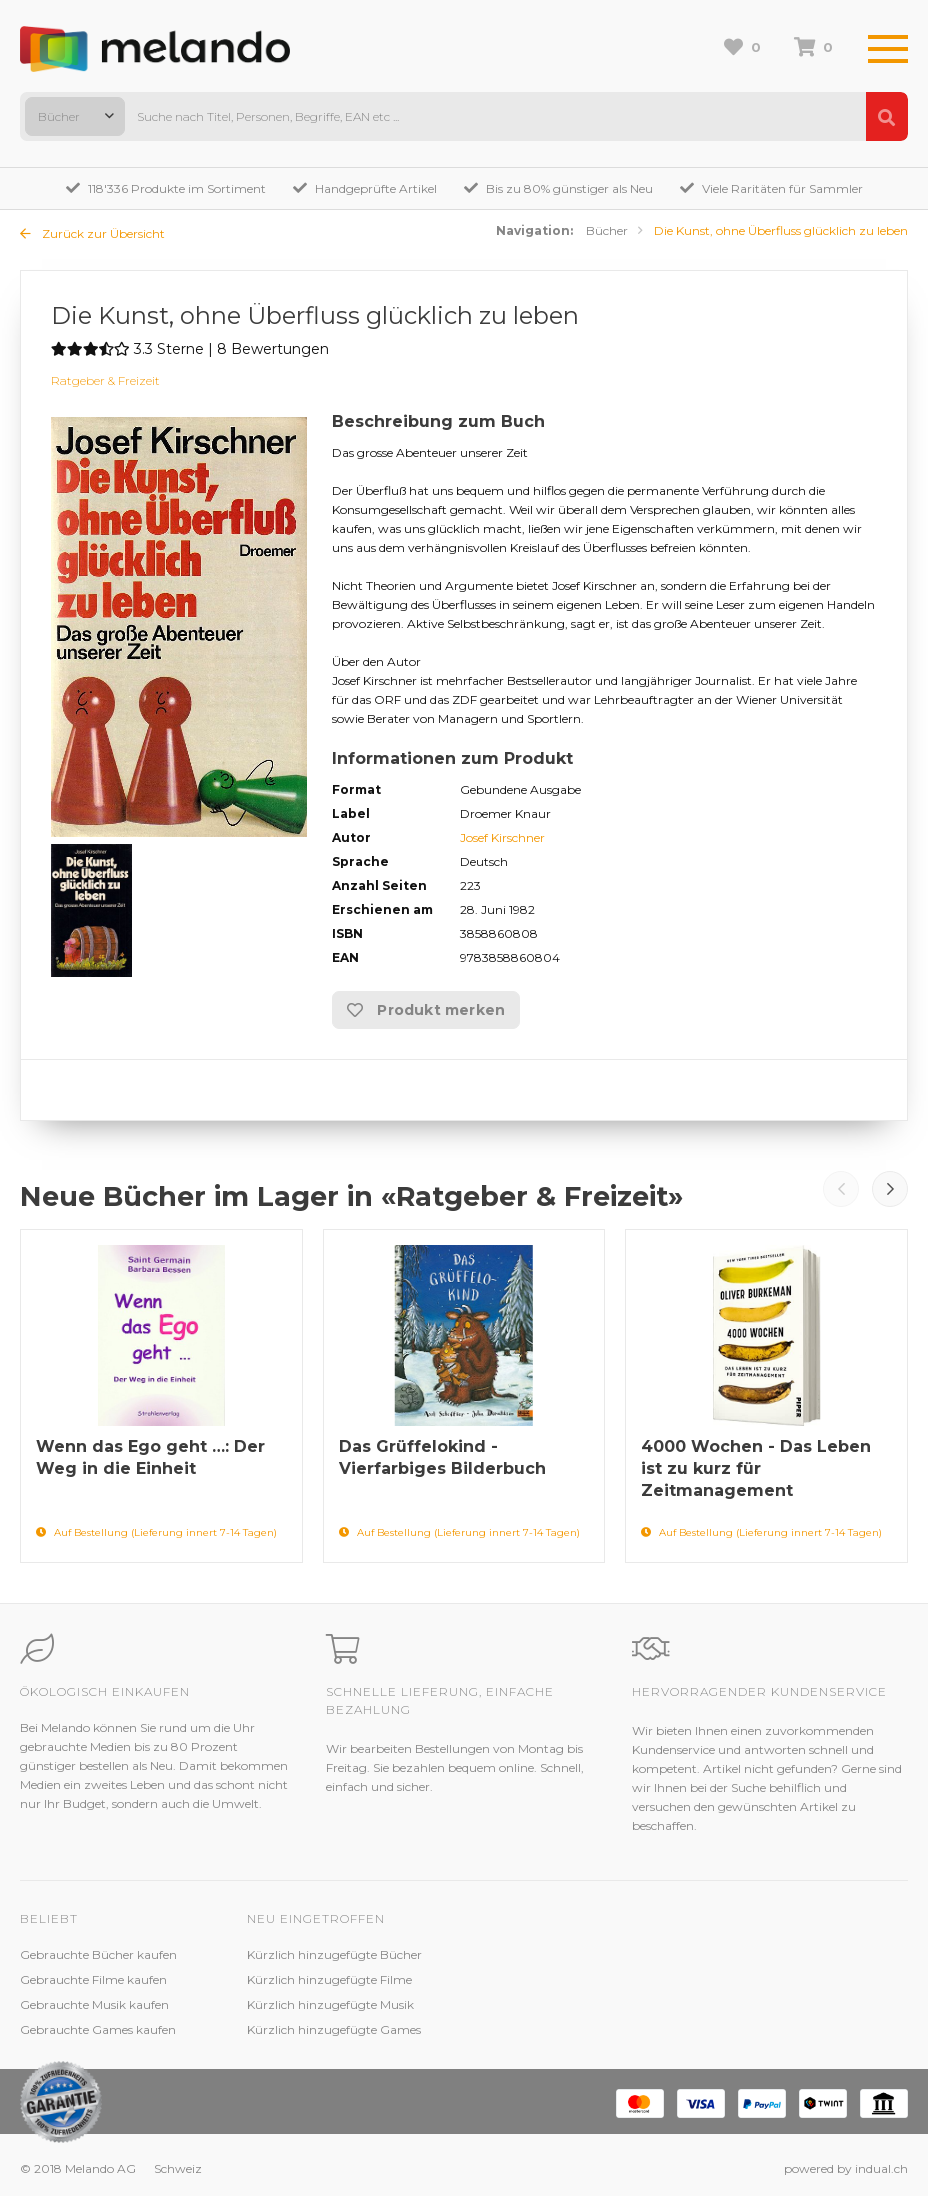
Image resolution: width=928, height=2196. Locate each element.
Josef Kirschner (502, 837)
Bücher (607, 230)
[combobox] (75, 116)
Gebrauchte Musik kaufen (94, 2004)
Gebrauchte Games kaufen (98, 2029)
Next (890, 1189)
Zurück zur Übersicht (92, 233)
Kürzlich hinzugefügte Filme (329, 1979)
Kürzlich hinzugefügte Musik (330, 2004)
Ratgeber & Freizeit (105, 380)
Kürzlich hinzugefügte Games (334, 2029)
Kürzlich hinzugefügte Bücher (334, 1954)
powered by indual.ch (846, 2168)
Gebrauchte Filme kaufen (93, 1979)
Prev (841, 1189)
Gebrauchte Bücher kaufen (98, 1954)
